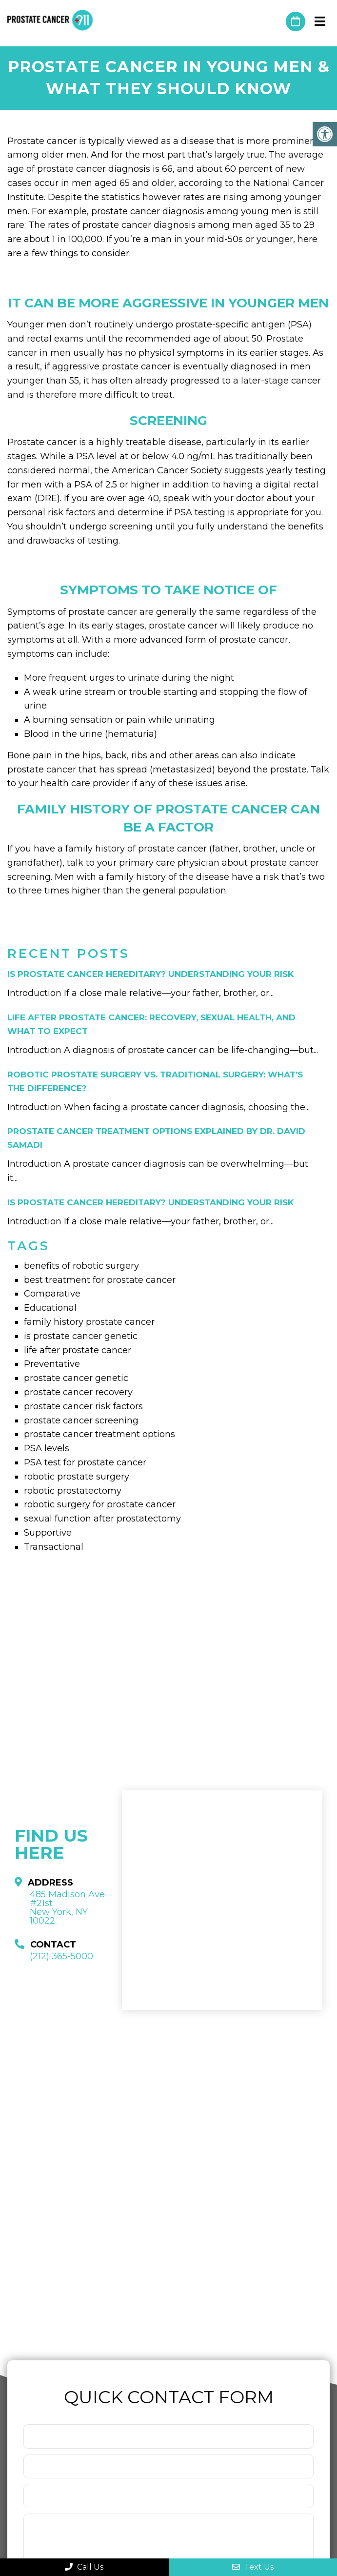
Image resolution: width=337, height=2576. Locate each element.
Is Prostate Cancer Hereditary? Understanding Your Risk (150, 974)
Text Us (253, 2567)
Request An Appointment (295, 21)
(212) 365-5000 (273, 21)
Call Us (84, 2567)
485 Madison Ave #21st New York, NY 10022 (67, 1907)
